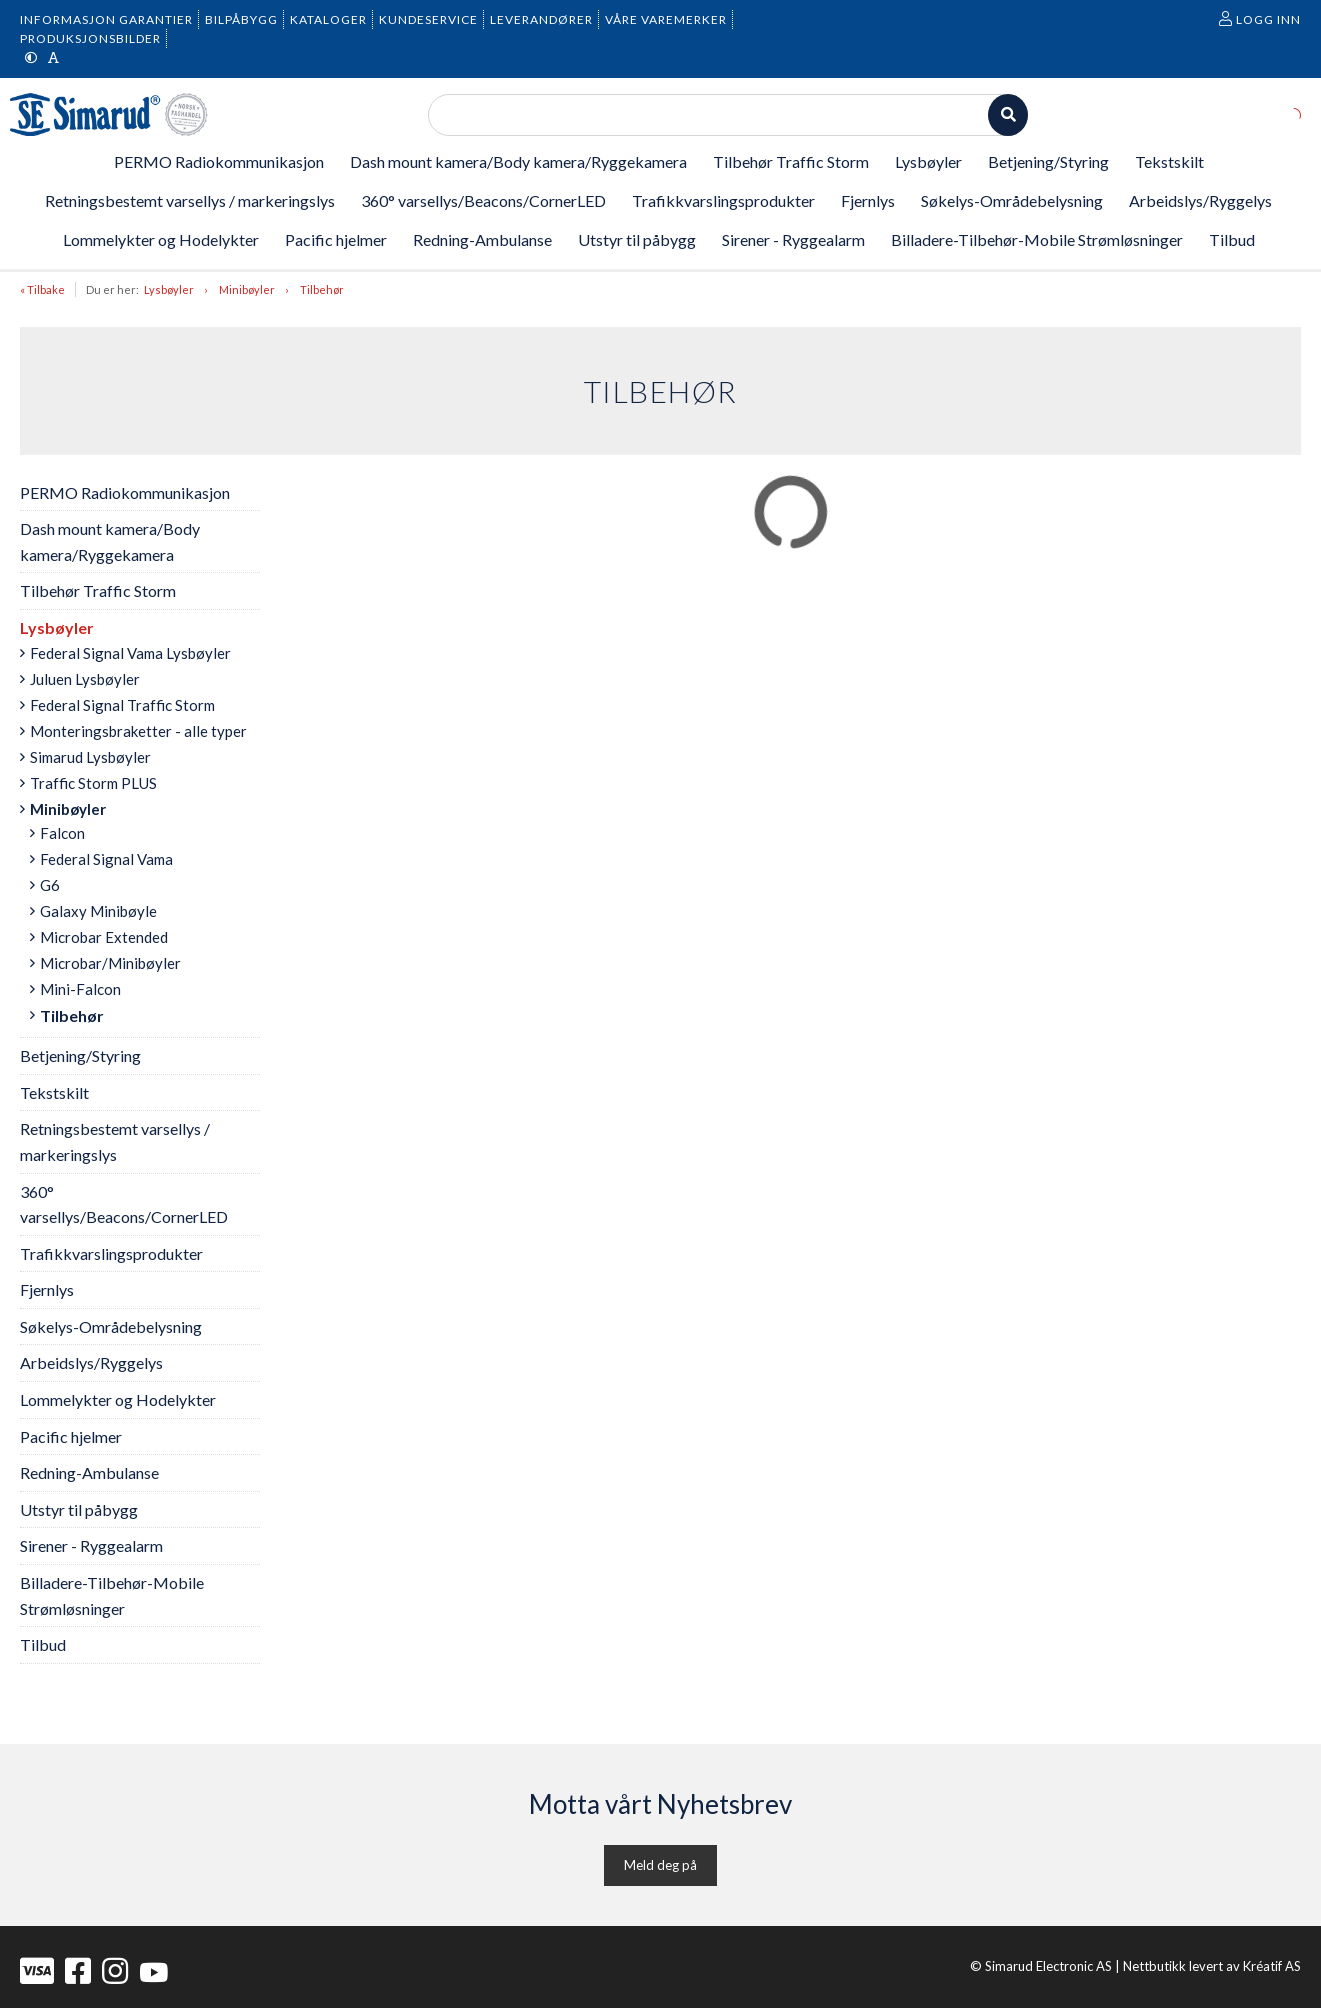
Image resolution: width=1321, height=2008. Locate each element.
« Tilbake (42, 289)
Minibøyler (247, 289)
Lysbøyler (169, 289)
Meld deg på (660, 1865)
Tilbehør (322, 289)
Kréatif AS (1272, 1966)
